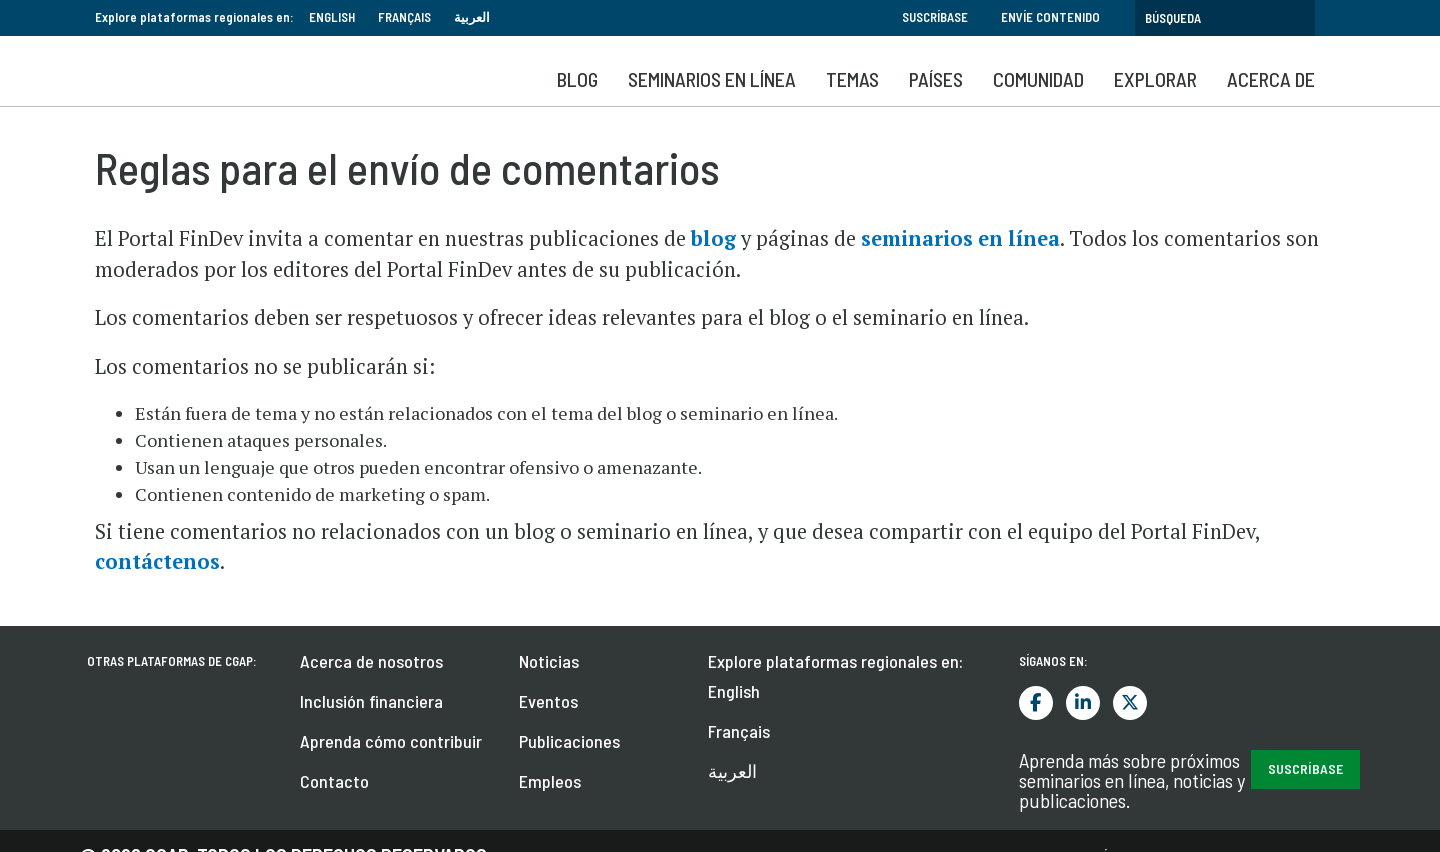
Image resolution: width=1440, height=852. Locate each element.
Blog (577, 79)
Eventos (548, 701)
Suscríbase (935, 17)
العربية (472, 17)
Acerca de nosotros (371, 661)
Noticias (549, 661)
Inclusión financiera (371, 701)
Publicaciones (569, 741)
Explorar (1155, 79)
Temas (852, 79)
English (332, 17)
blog (713, 238)
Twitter (1130, 703)
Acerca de (1271, 79)
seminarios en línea (960, 238)
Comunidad (1038, 79)
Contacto (334, 781)
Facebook (1036, 703)
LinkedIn (1083, 703)
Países (936, 79)
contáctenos (157, 561)
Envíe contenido (1050, 17)
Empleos (550, 781)
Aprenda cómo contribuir (391, 741)
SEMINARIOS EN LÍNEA (712, 79)
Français (404, 17)
